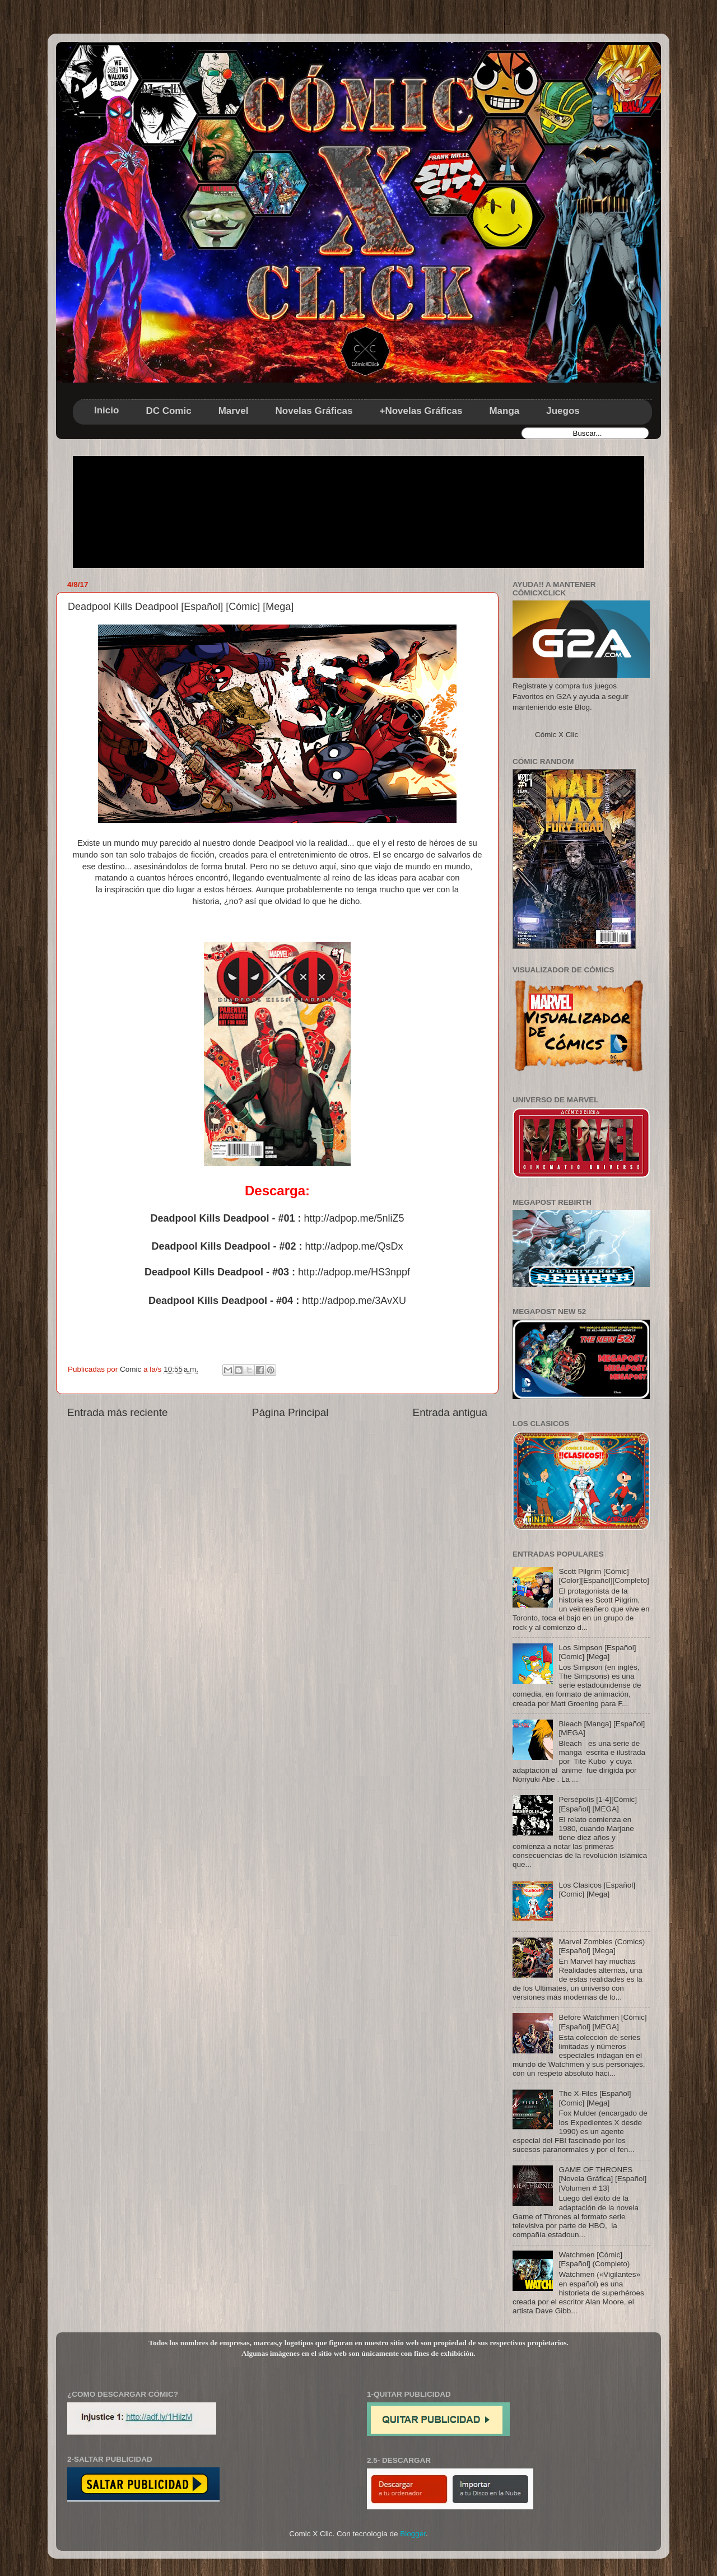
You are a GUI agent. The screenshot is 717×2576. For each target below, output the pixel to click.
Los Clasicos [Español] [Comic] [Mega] (596, 1889)
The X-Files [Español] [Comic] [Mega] (594, 2098)
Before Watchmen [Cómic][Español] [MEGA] (602, 2021)
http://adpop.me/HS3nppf (354, 1272)
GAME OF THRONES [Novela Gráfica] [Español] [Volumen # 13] (602, 2178)
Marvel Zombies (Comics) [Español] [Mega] (601, 1946)
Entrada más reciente (117, 1412)
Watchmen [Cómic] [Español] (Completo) (594, 2259)
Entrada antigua (450, 1412)
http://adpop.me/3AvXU (354, 1300)
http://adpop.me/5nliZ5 (354, 1218)
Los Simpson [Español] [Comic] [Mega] (597, 1652)
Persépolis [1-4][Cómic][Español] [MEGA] (597, 1804)
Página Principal (290, 1412)
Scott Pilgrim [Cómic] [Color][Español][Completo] (603, 1576)
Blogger (413, 2534)
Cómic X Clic (556, 734)
